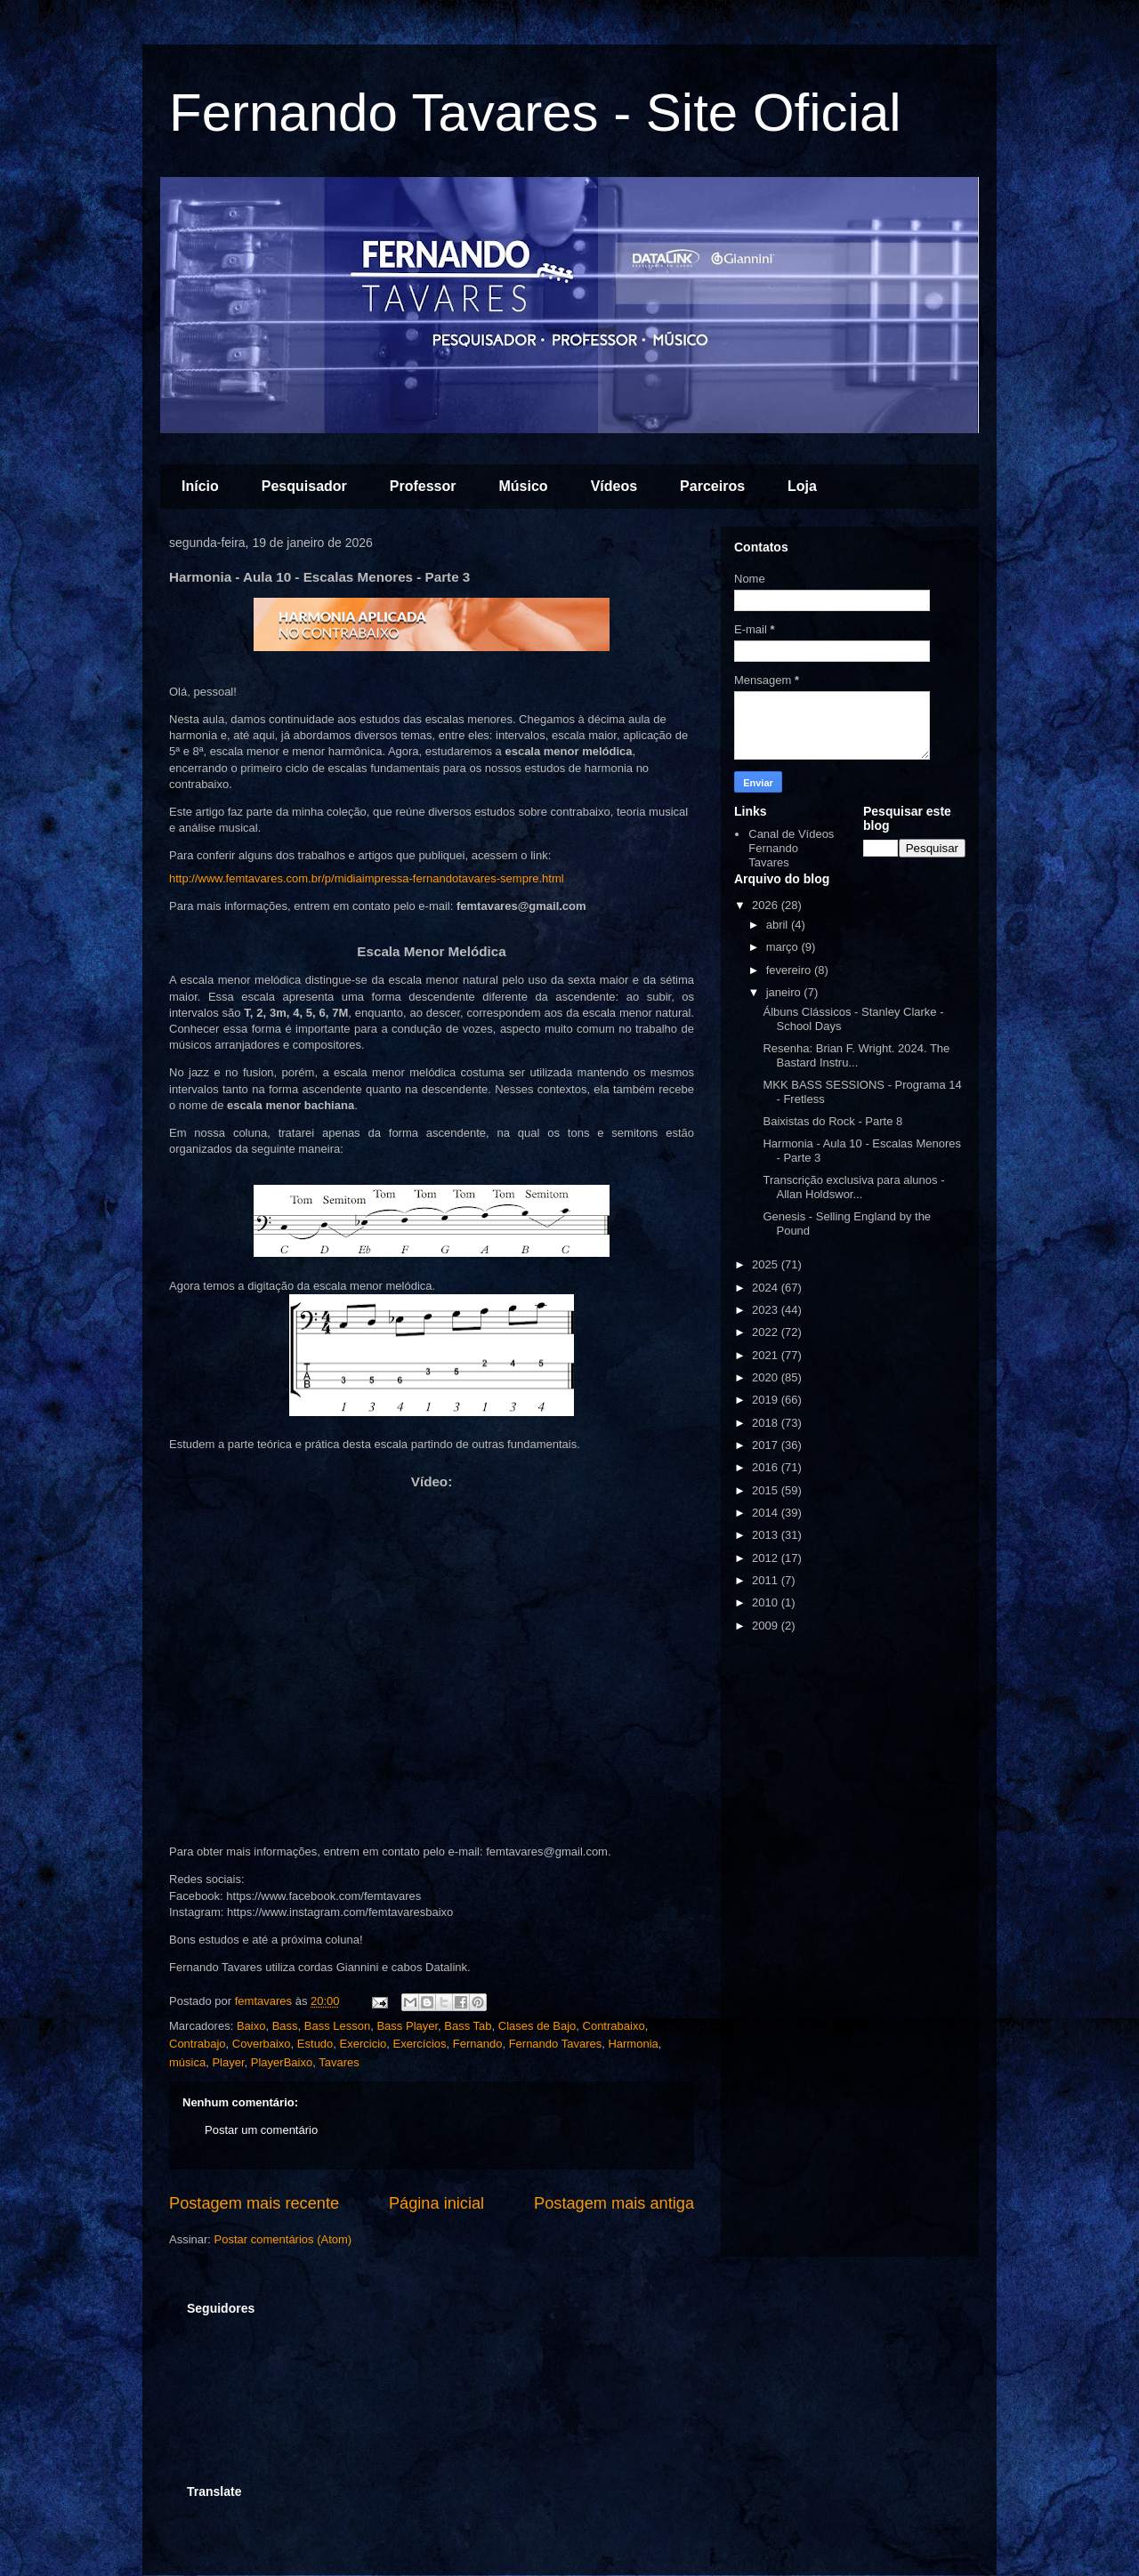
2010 (766, 1602)
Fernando (478, 2043)
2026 (766, 905)
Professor (423, 486)
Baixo (251, 2026)
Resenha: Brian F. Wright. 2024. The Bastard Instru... (856, 1055)
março (784, 947)
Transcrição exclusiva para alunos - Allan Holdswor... (853, 1187)
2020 (766, 1377)
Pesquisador (304, 486)
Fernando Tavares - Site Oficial (535, 112)
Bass (285, 2026)
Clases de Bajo (537, 2026)
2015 (766, 1490)
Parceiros (712, 486)
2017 (766, 1445)
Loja (802, 486)
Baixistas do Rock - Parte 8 (832, 1121)
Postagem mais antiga (614, 2203)
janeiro (785, 992)
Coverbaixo (261, 2043)
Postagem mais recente (254, 2203)
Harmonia (633, 2043)
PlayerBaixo (281, 2062)
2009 (766, 1625)
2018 (766, 1422)
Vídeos (614, 486)
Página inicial (436, 2203)
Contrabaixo (614, 2026)
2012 (766, 1558)
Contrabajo (197, 2043)
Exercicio (363, 2043)
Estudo (315, 2043)
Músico (523, 486)
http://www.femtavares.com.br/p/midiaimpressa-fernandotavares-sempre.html (375, 878)
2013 (766, 1535)
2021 (766, 1355)
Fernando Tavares (555, 2043)
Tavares (339, 2062)
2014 (766, 1512)
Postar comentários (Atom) (283, 2239)
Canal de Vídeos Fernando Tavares (791, 847)
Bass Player (407, 2026)
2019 (766, 1399)
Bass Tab (467, 2026)
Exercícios (420, 2043)
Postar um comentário (261, 2130)
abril (778, 924)
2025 (766, 1264)
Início (200, 486)
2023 (766, 1309)
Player (228, 2062)
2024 (766, 1287)
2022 (766, 1332)
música (187, 2062)
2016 (766, 1467)
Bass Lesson (337, 2026)
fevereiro (790, 970)
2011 (766, 1580)
